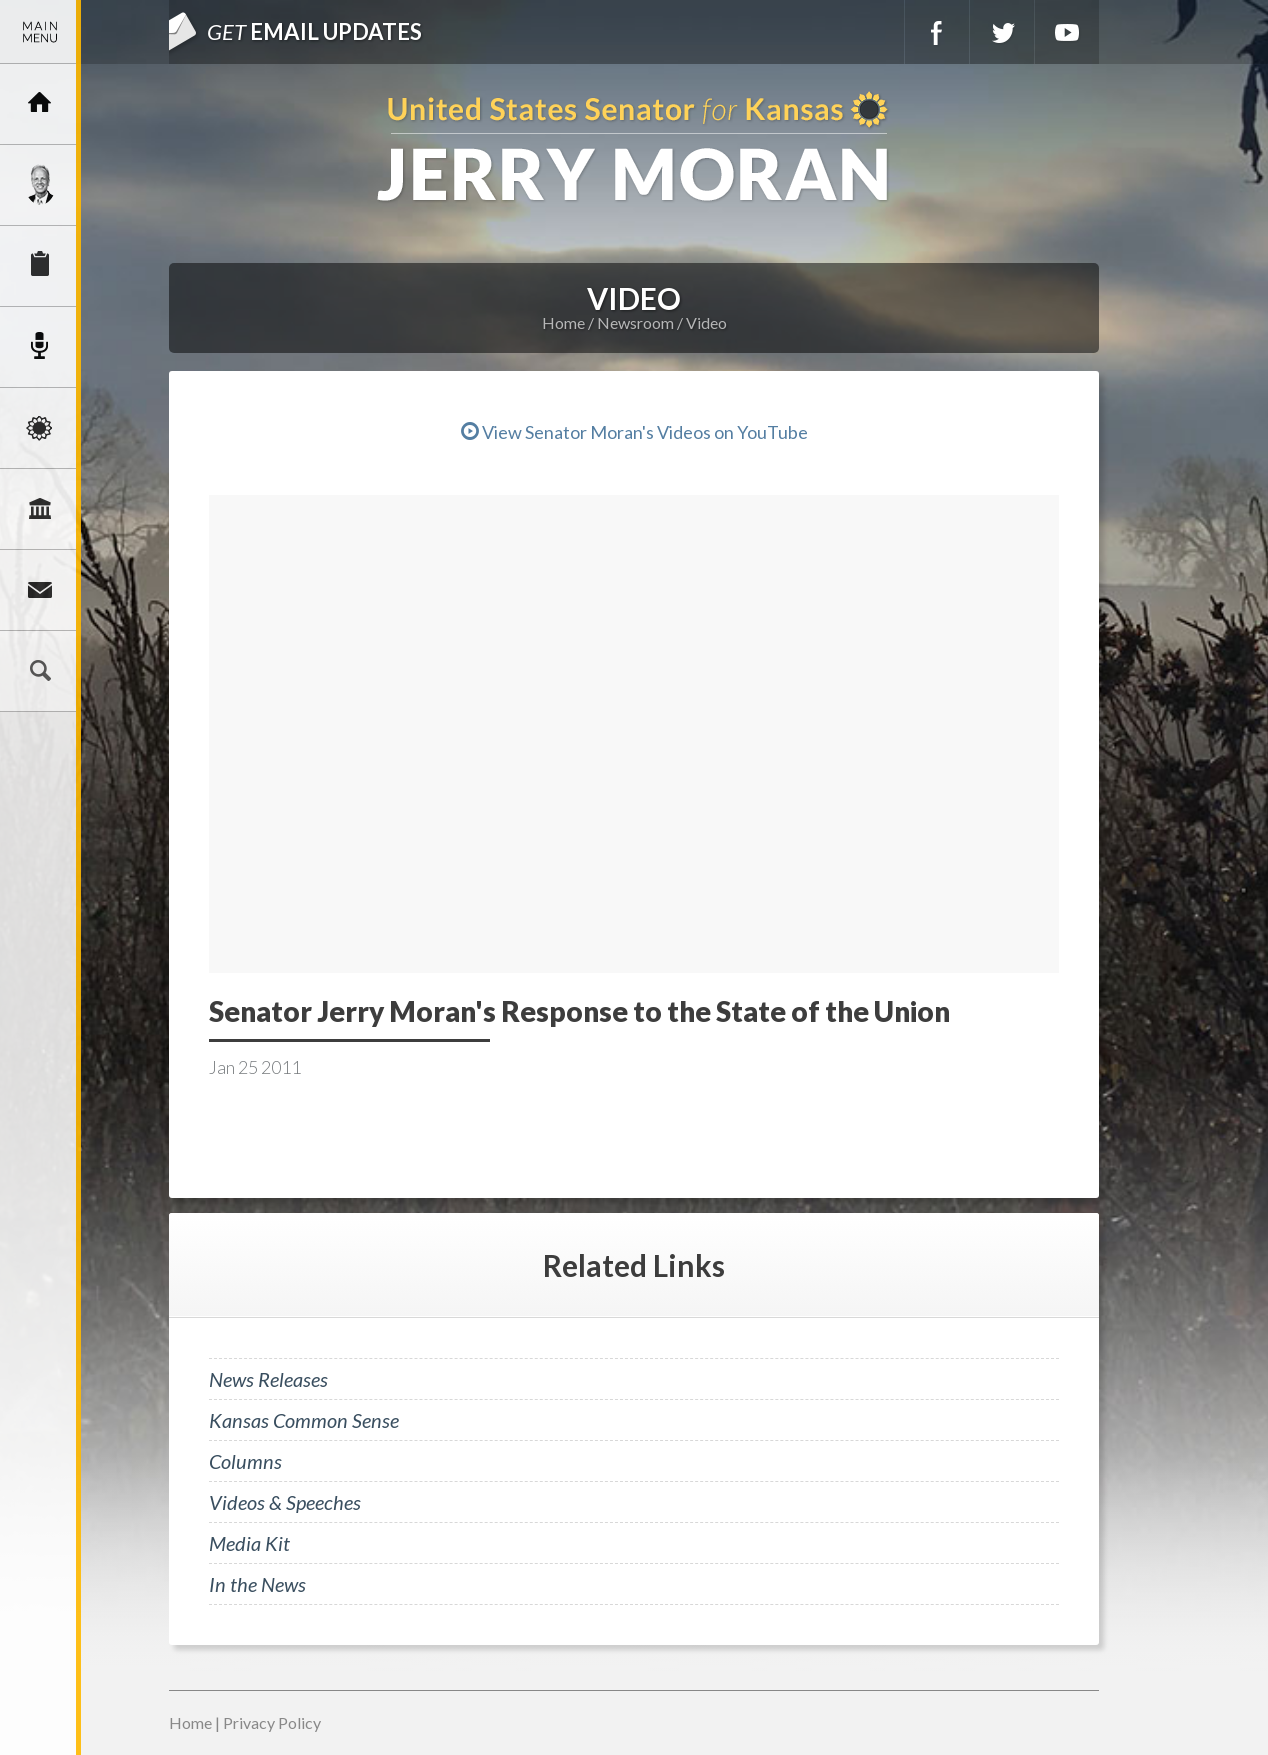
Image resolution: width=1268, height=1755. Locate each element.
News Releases (268, 1379)
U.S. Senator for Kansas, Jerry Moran (634, 148)
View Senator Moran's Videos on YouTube (634, 432)
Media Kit (249, 1543)
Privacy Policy (272, 1722)
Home (563, 322)
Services (40, 266)
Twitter (1002, 32)
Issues (40, 428)
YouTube (1067, 32)
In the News (257, 1584)
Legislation (40, 509)
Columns (245, 1461)
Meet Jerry (40, 185)
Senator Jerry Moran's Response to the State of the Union (579, 1011)
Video (706, 322)
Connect (40, 590)
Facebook (937, 32)
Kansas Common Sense (304, 1420)
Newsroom (40, 347)
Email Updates (314, 31)
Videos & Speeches (285, 1502)
